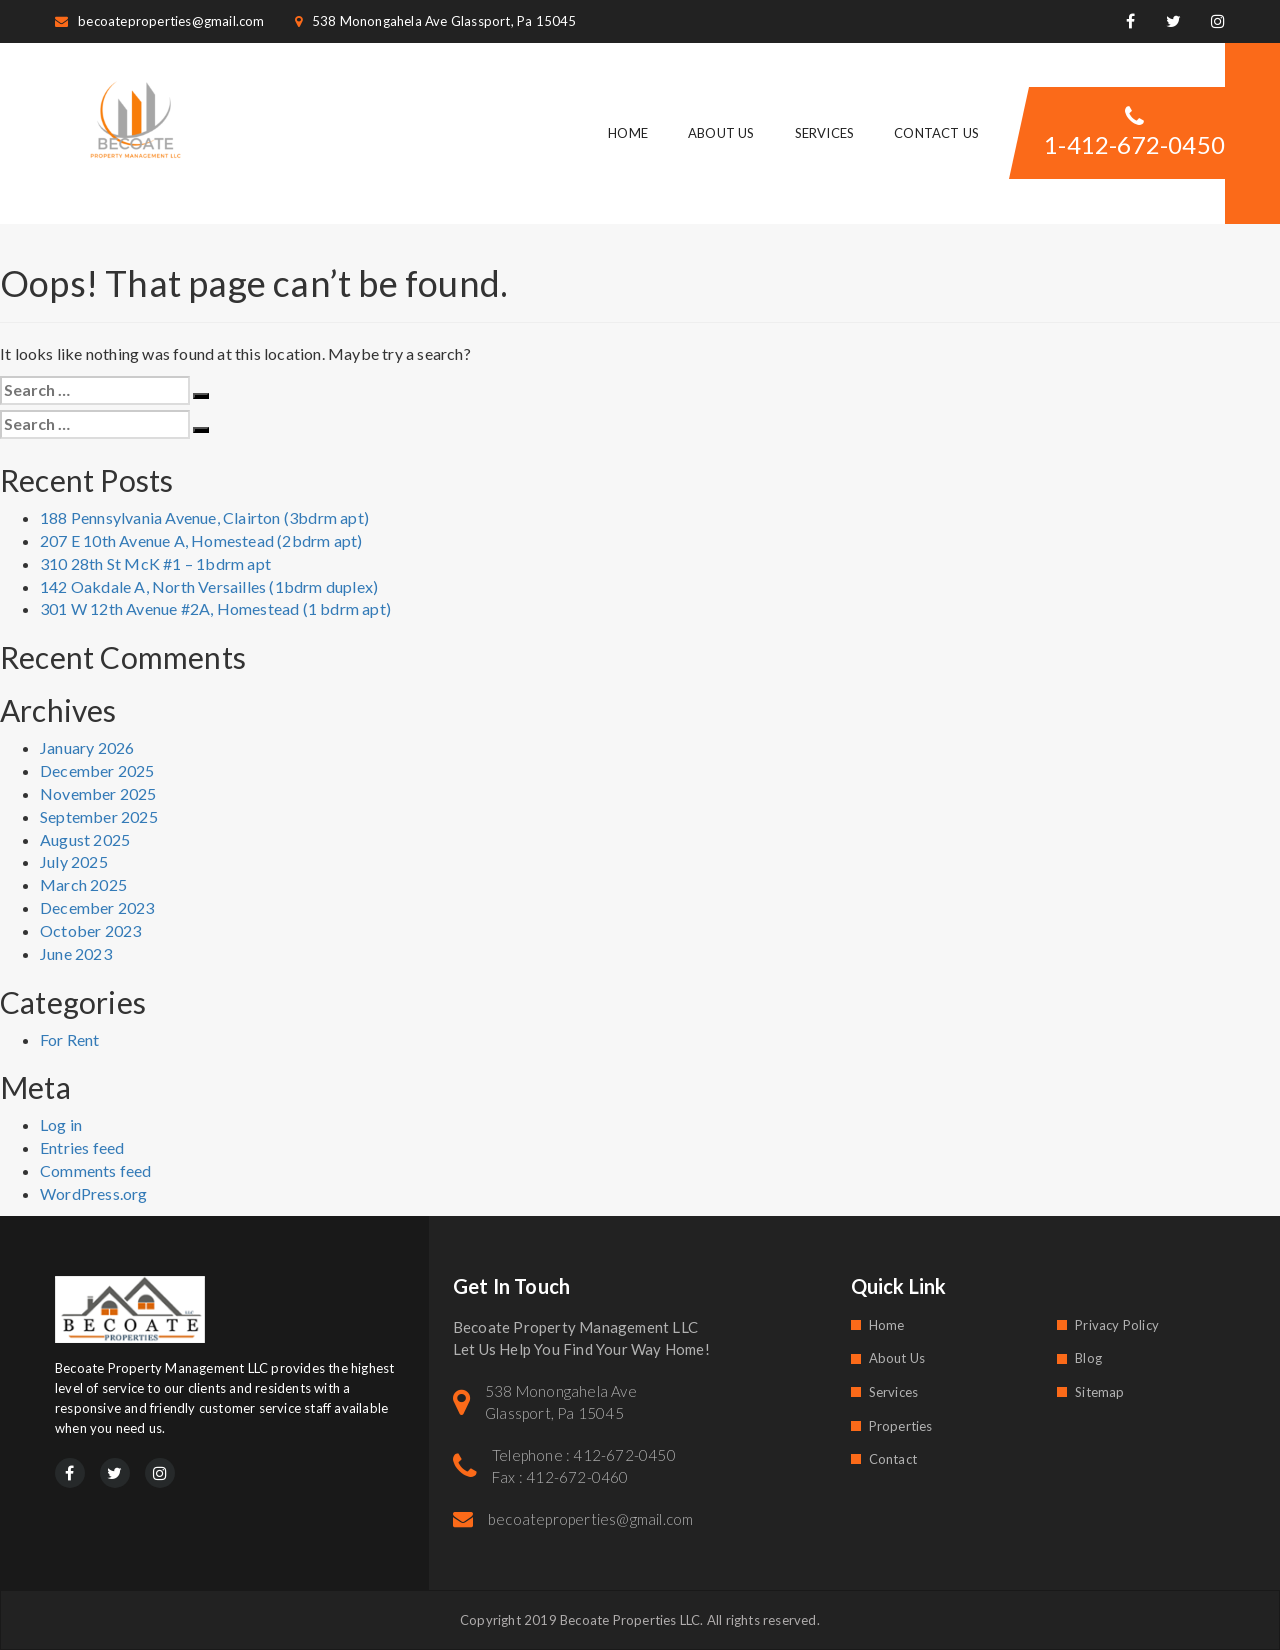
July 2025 (74, 861)
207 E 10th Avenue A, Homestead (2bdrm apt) (201, 540)
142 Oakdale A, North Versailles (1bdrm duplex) (209, 586)
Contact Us (936, 133)
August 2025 (85, 839)
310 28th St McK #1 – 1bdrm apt (155, 563)
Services (825, 133)
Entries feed (82, 1147)
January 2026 (87, 747)
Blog (1088, 1358)
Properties (901, 1426)
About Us (721, 133)
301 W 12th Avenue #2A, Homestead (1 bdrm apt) (215, 608)
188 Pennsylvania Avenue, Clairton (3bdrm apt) (204, 517)
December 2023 (97, 907)
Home (628, 133)
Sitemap (1099, 1392)
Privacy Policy (1117, 1325)
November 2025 (98, 793)
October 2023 (90, 930)
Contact (893, 1459)
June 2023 (76, 953)
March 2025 (83, 884)
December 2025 (97, 770)
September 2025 (99, 816)
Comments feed (96, 1170)
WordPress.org (94, 1193)
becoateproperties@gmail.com (160, 21)
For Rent (70, 1039)
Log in (61, 1124)
